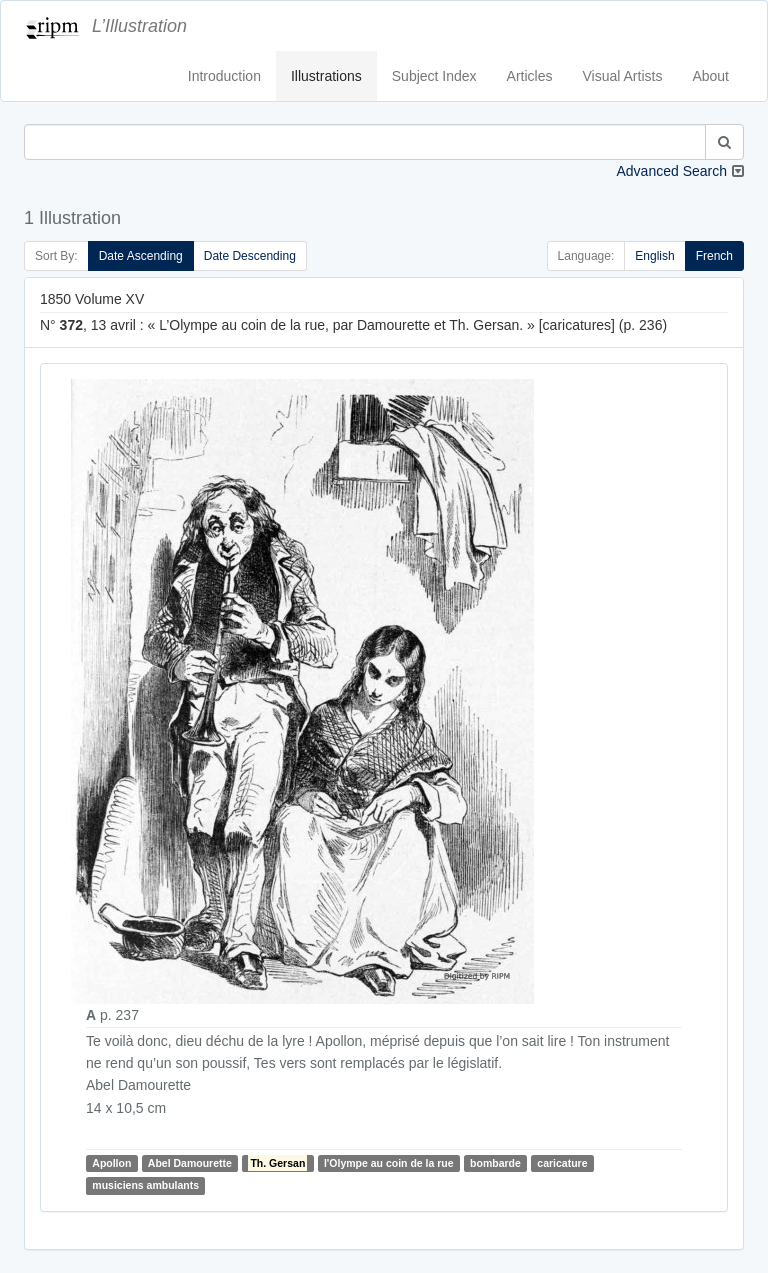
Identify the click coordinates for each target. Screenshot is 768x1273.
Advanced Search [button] (671, 171)
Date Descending (250, 256)
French (714, 256)
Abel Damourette (190, 1163)
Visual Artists (623, 76)
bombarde (495, 1163)
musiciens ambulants (145, 1185)
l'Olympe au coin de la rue (389, 1163)
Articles (530, 76)
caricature (562, 1163)
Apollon (111, 1163)
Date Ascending (141, 256)
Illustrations (326, 76)
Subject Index (434, 76)
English (654, 256)
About (710, 76)
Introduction (224, 76)
